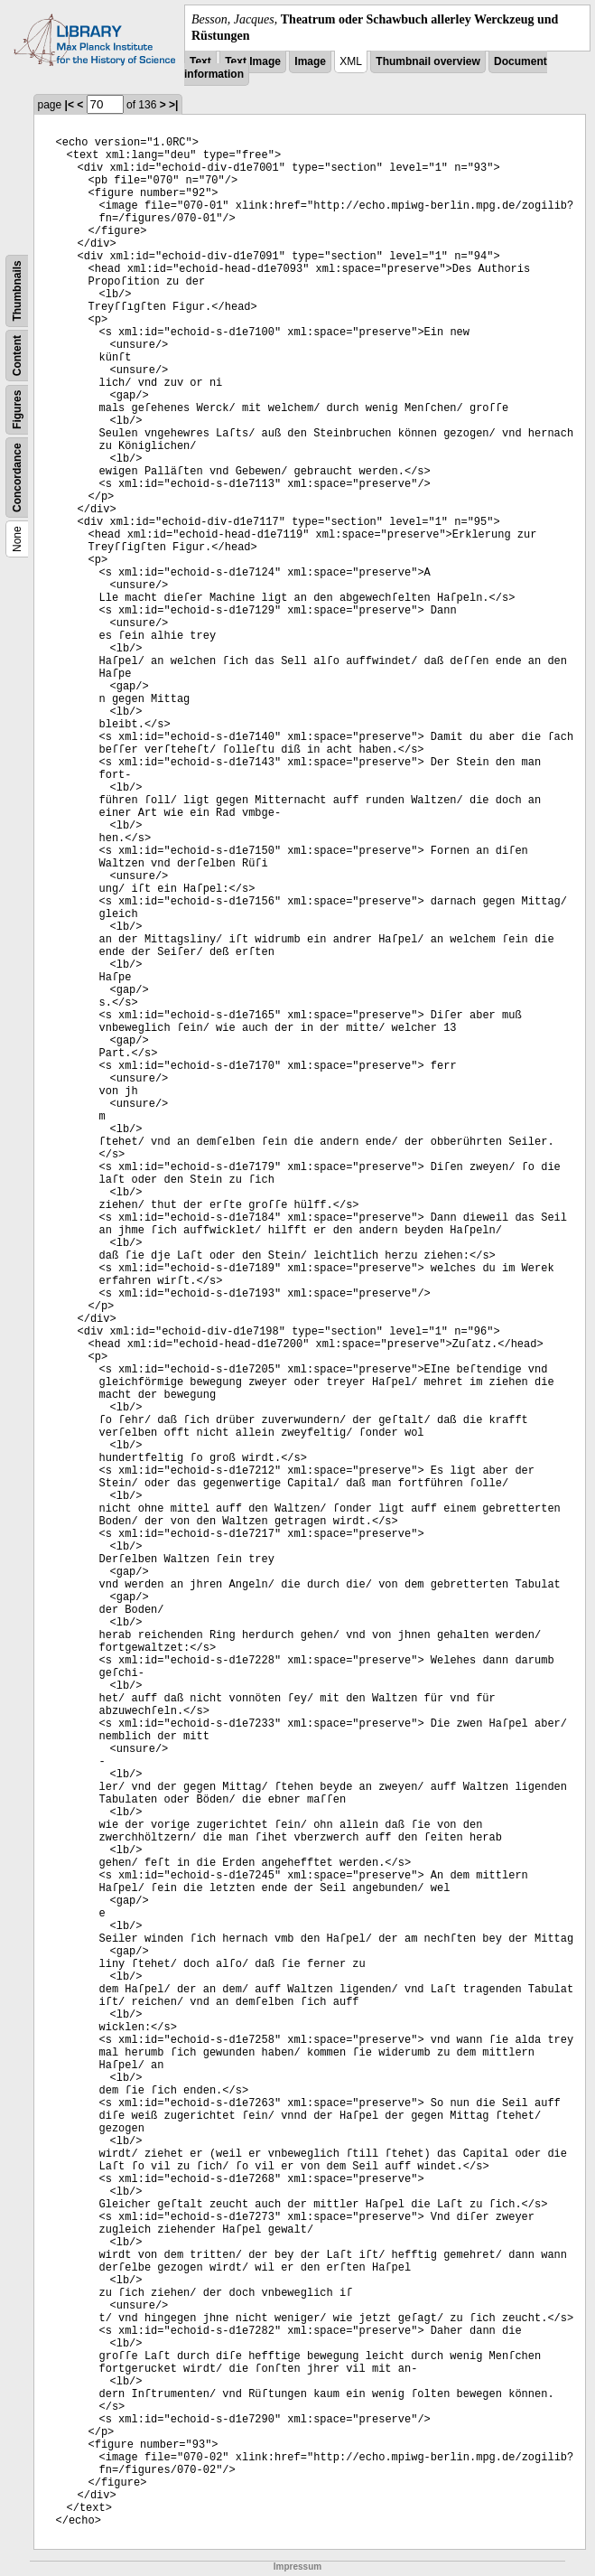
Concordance (17, 478)
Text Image (253, 61)
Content (17, 355)
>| (173, 104)
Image (310, 61)
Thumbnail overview (427, 61)
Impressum (297, 2566)
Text (200, 61)
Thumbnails (17, 291)
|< (69, 104)
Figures (17, 409)
